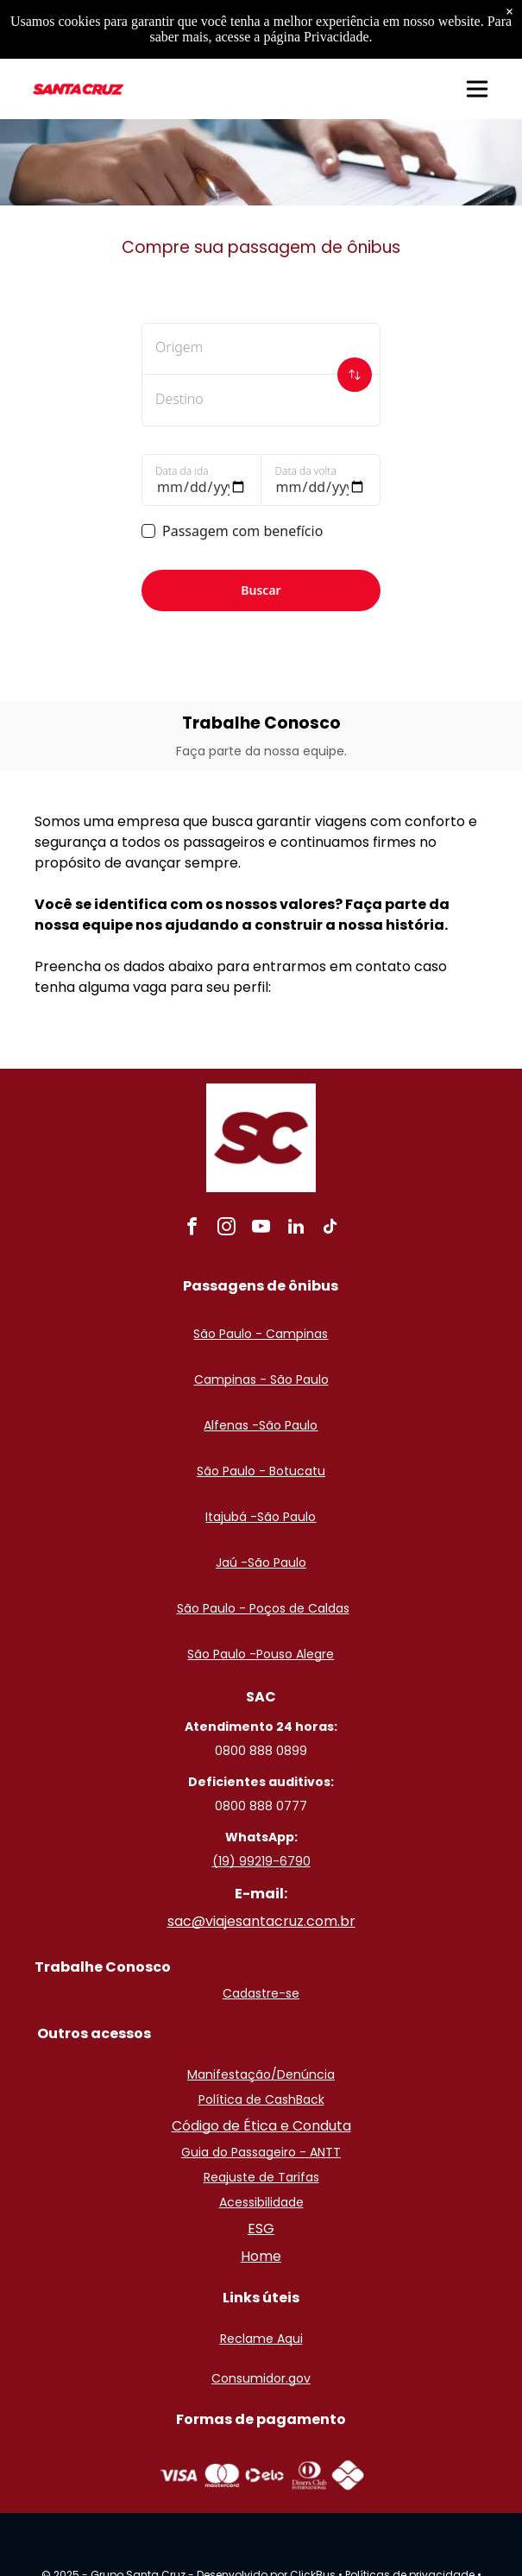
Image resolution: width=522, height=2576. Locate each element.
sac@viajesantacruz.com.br (261, 1921)
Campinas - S (235, 1379)
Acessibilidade (261, 2202)
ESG (261, 2228)
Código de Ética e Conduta (261, 2126)
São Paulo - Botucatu (261, 1471)
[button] (477, 89)
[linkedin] (296, 1229)
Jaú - (232, 1562)
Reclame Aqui (261, 2338)
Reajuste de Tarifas (261, 2177)
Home (261, 2256)
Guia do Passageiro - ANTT (261, 2152)
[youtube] (261, 1229)
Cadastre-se (261, 1993)
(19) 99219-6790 (261, 1861)
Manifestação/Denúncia (261, 2074)
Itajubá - (231, 1516)
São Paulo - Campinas (260, 1333)
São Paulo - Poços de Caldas (263, 1608)
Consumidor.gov (261, 2378)
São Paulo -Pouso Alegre (260, 1654)
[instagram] (227, 1229)
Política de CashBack (261, 2099)
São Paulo (288, 1425)
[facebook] (192, 1229)
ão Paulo (303, 1379)
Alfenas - (231, 1425)
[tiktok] (330, 1229)
